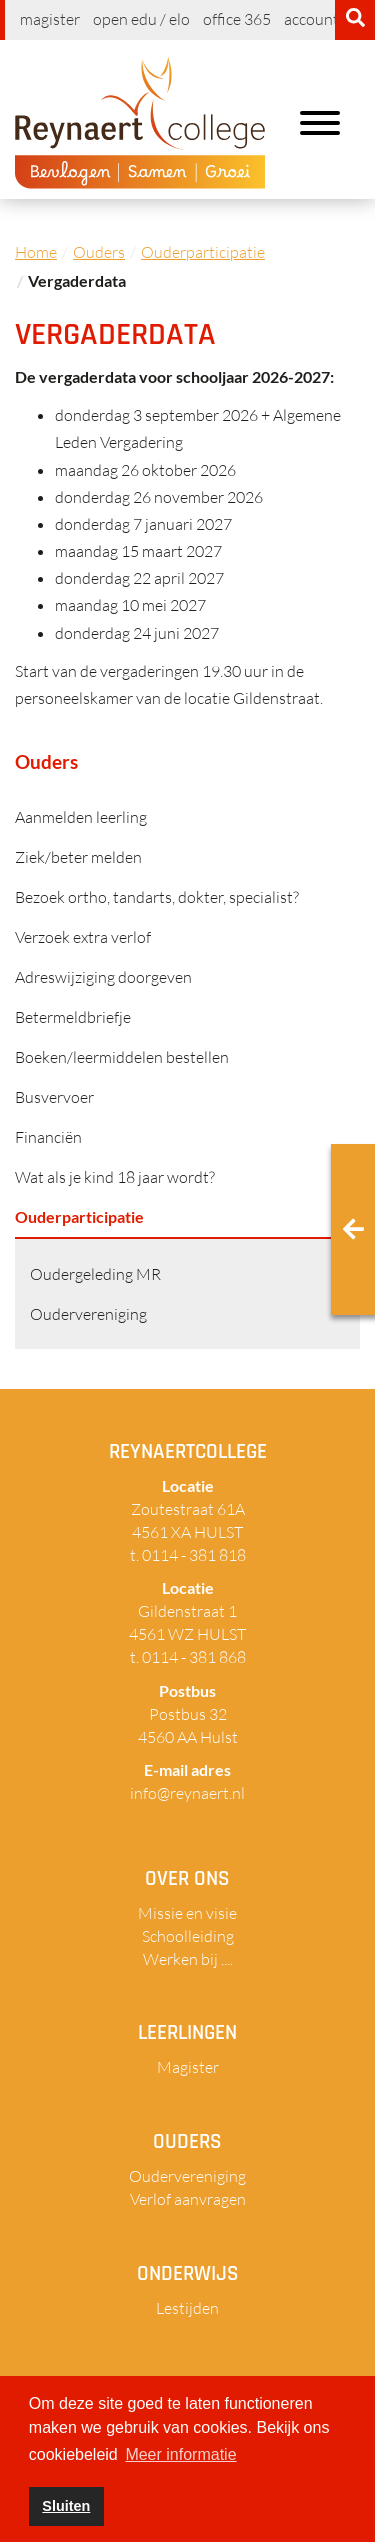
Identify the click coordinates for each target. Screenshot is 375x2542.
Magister (50, 19)
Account (311, 19)
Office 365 (237, 19)
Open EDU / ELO (141, 19)
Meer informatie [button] (180, 2454)
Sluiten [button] (66, 2506)
